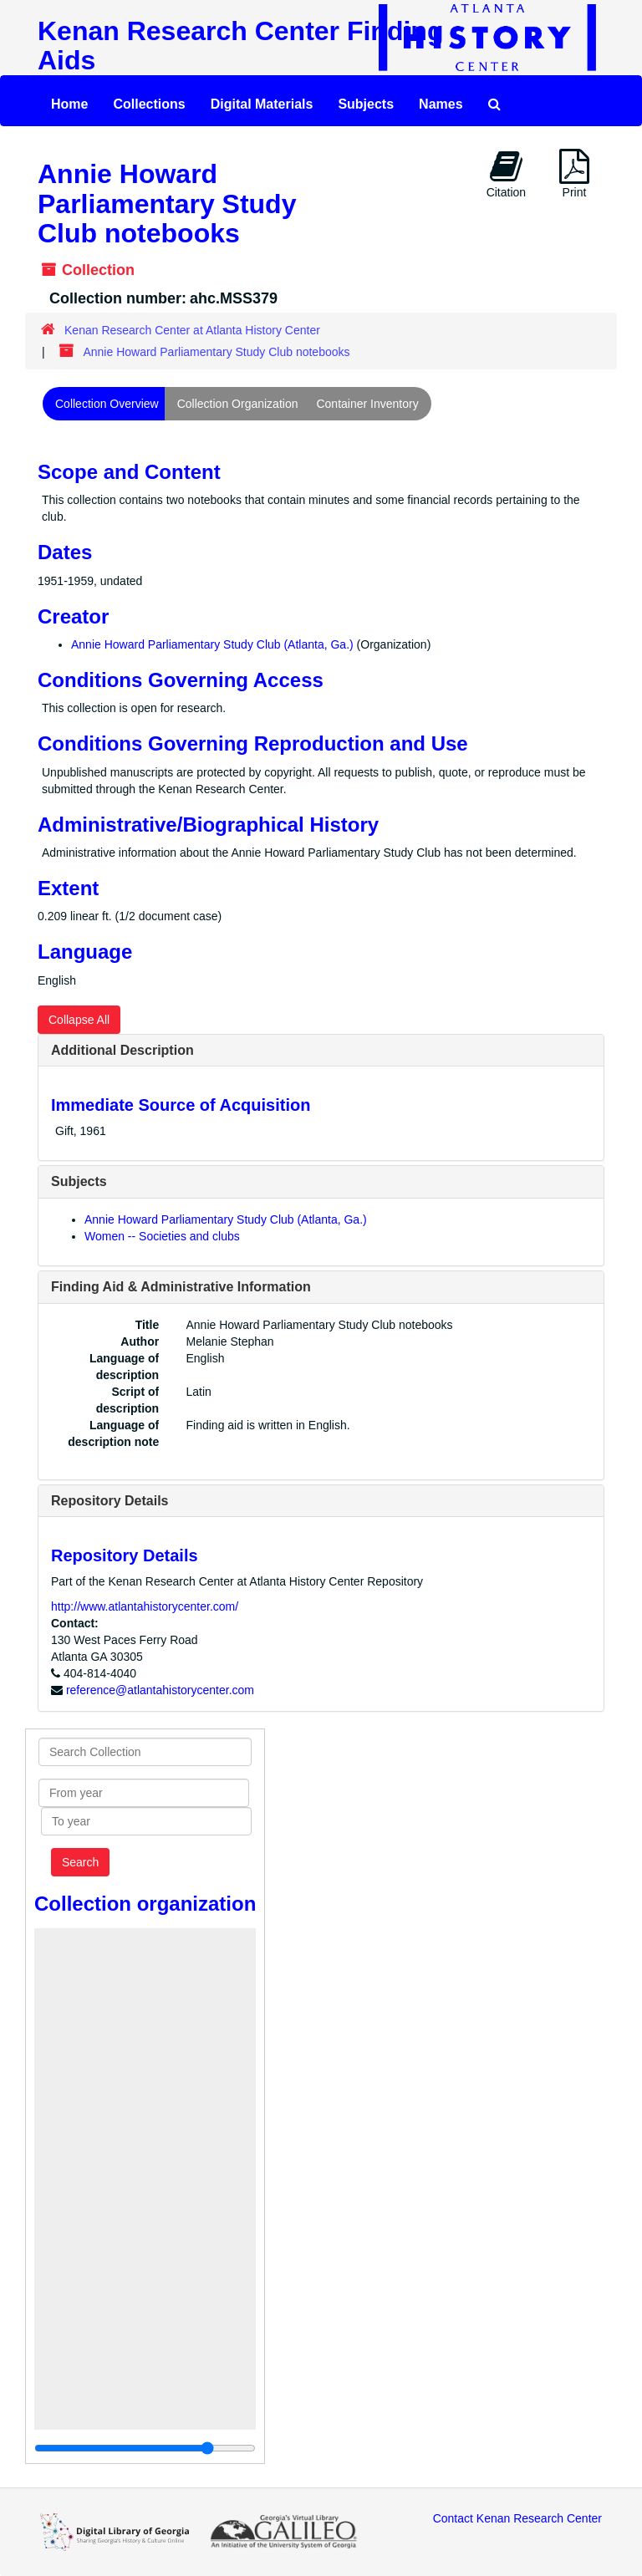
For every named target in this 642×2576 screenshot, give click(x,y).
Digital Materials (262, 104)
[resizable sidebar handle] (145, 2448)
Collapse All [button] (79, 1019)
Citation (506, 174)
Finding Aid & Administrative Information (181, 1287)
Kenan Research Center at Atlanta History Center (192, 330)
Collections (149, 104)
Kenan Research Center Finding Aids (240, 45)
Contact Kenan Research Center (517, 2518)
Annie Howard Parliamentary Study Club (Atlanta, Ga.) (212, 644)
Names (440, 104)
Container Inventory (367, 403)
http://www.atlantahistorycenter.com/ (144, 1606)
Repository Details (109, 1501)
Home (69, 104)
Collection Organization (237, 403)
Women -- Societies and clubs (162, 1236)
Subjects (366, 104)
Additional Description (122, 1050)
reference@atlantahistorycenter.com (160, 1690)
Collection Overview (107, 403)
